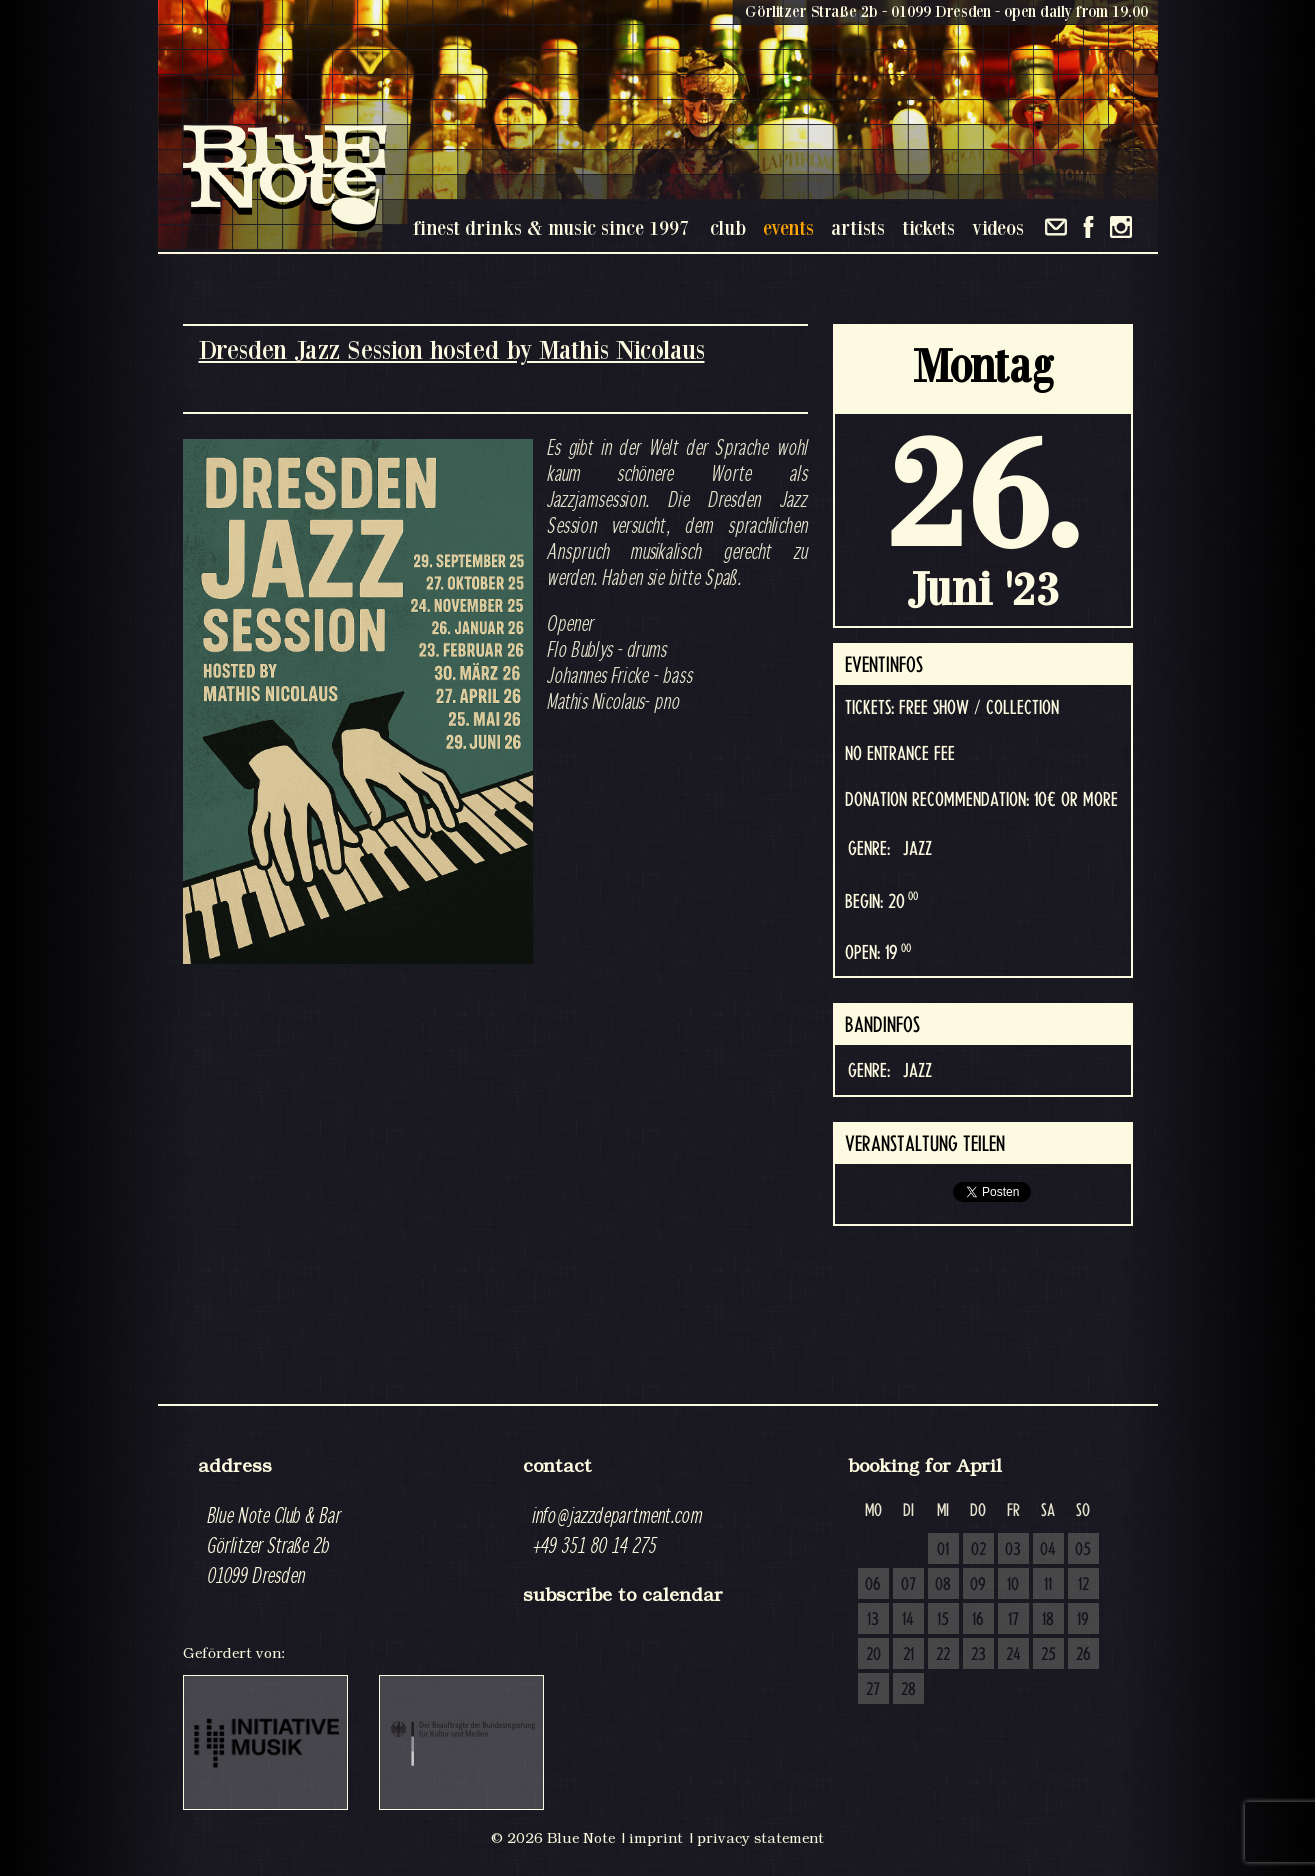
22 (943, 1655)
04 (1048, 1550)
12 (1083, 1585)
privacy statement (760, 1838)
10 (1013, 1585)
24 (1013, 1655)
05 (1083, 1550)
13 (873, 1620)
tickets (928, 227)
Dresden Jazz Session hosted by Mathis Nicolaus (452, 349)
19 (1083, 1620)
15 (943, 1620)
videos (998, 227)
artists (858, 227)
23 (978, 1655)
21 (908, 1655)
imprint (656, 1838)
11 (1048, 1585)
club (728, 227)
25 (1048, 1655)
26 (1083, 1655)
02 (978, 1550)
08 (943, 1585)
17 (1013, 1620)
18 (1048, 1620)
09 (978, 1585)
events (788, 227)
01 (943, 1550)
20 (873, 1655)
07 (908, 1585)
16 (978, 1620)
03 (1013, 1550)
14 (908, 1620)
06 (873, 1585)
